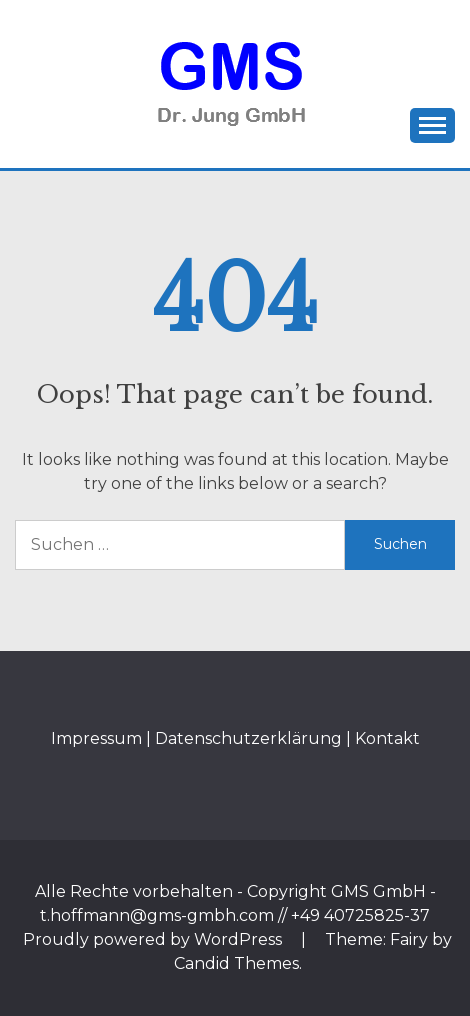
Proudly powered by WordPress (154, 939)
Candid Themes (236, 963)
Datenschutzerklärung (248, 738)
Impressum (96, 738)
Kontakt (387, 738)
